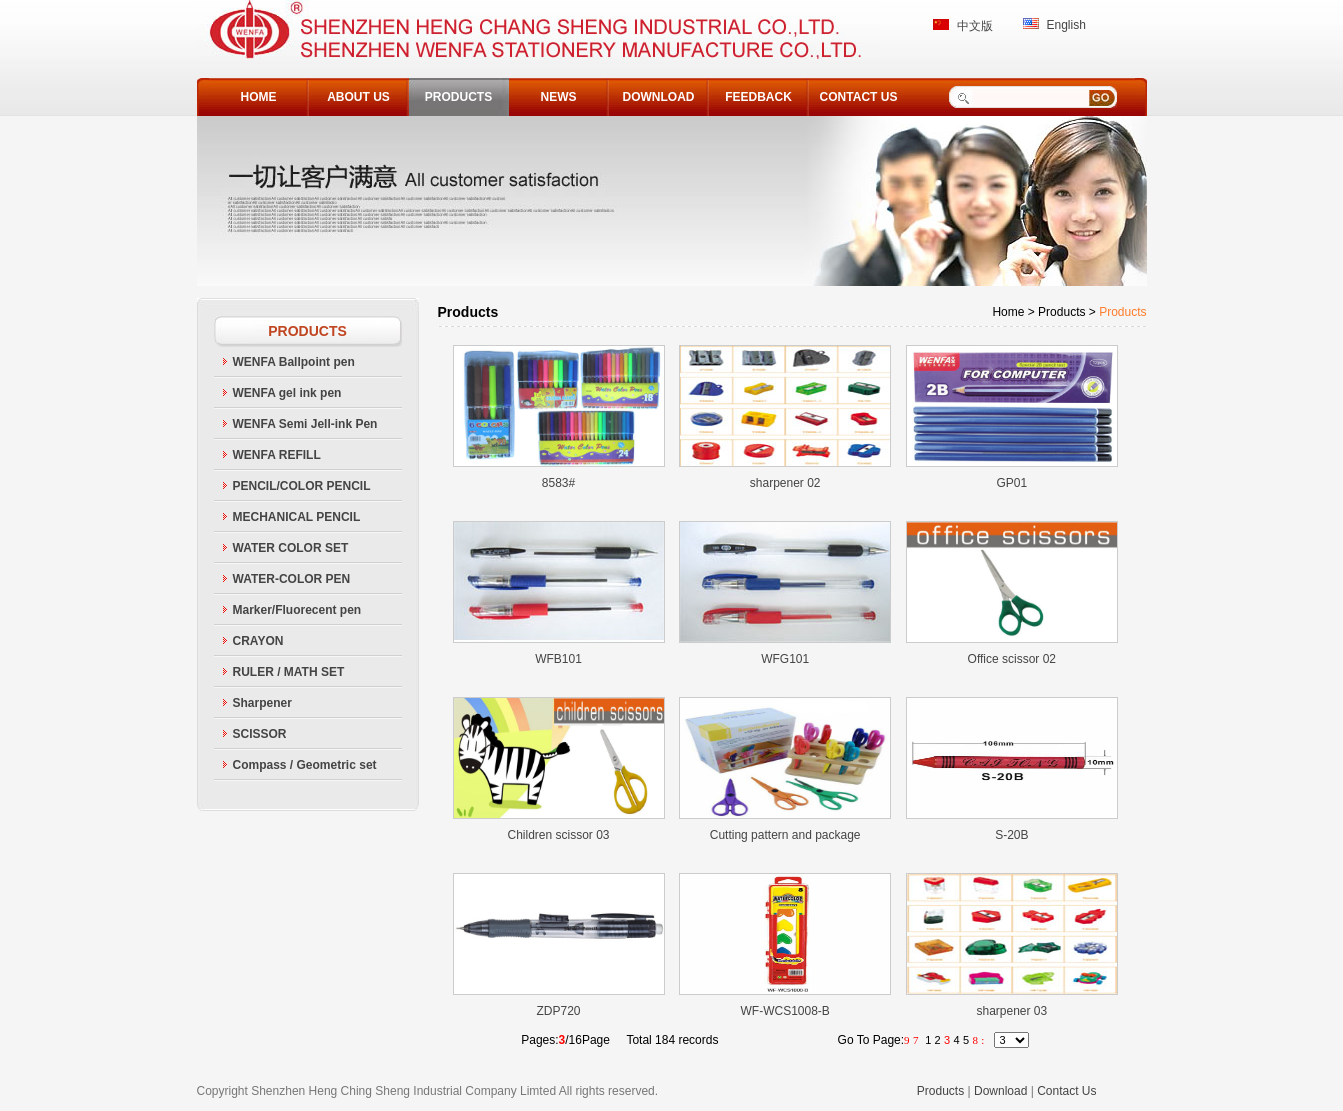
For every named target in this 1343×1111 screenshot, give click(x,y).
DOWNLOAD (659, 97)
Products (940, 1091)
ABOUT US (358, 97)
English (1066, 25)
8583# (558, 483)
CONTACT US (859, 97)
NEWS (559, 97)
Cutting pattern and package (785, 835)
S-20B (1011, 835)
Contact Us (1066, 1091)
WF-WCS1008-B (784, 1011)
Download (1000, 1091)
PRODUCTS (458, 97)
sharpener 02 (785, 483)
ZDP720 (558, 1011)
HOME (259, 97)
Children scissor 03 (558, 835)
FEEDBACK (758, 97)
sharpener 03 (1011, 1011)
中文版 (975, 26)
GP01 (1011, 483)
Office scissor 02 (1012, 659)
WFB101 (558, 659)
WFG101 (785, 659)
